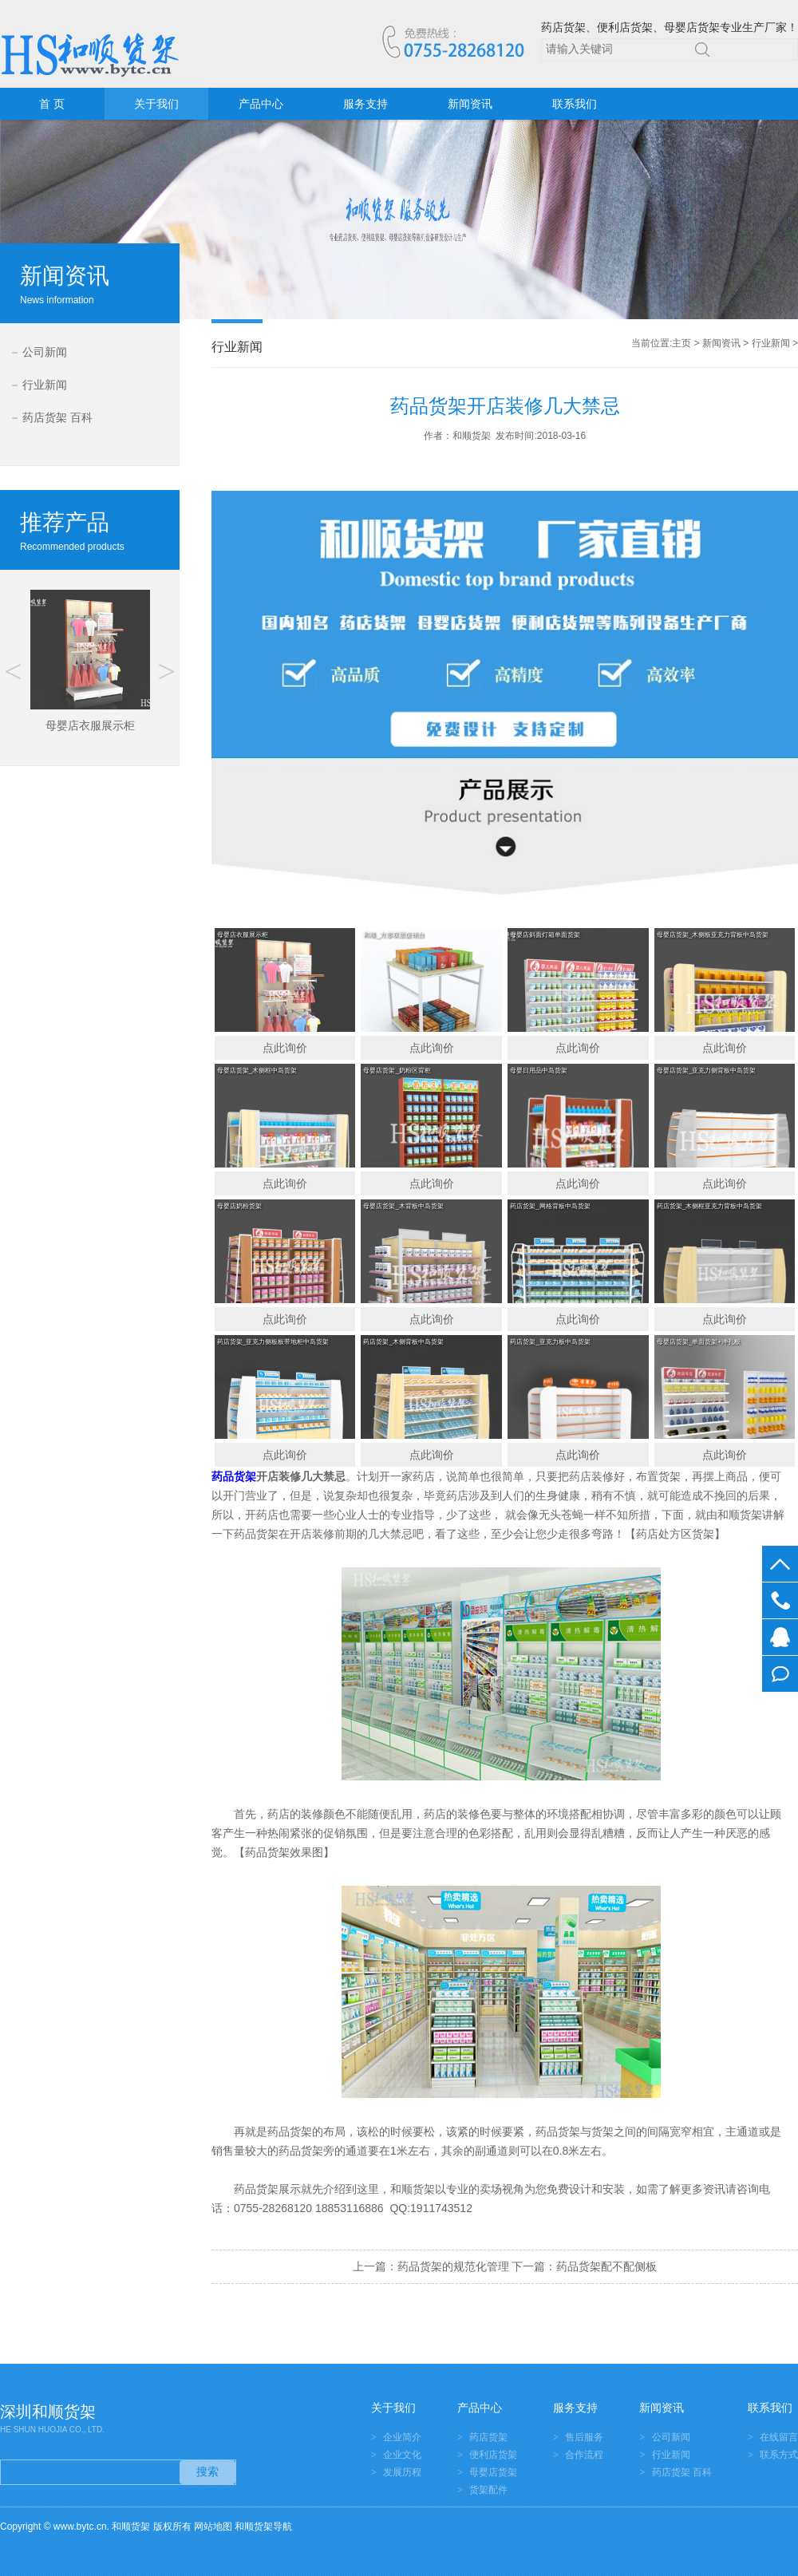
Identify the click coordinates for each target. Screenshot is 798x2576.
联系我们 (574, 103)
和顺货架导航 (263, 2526)
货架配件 (488, 2489)
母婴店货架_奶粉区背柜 (396, 1070)
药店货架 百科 (57, 417)
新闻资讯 (470, 103)
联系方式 (779, 2454)
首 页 (52, 103)
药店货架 (488, 2437)
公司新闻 (44, 352)
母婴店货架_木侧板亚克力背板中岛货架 (712, 934)
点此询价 (285, 1047)
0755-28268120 (780, 1600)
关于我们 (156, 103)
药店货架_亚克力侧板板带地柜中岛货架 (273, 1341)
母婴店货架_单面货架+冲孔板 (699, 1341)
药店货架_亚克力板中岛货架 (550, 1341)
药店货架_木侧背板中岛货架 (403, 1341)
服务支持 (365, 103)
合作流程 (584, 2454)
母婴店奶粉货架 (239, 1206)
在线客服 (780, 1637)
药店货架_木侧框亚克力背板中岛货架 (709, 1206)
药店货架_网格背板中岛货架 (550, 1206)
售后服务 (584, 2437)
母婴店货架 (493, 2472)
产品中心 (261, 103)
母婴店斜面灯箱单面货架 (545, 934)
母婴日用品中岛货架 (538, 1070)
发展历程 (402, 2472)
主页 (681, 343)
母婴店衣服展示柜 (242, 934)
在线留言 (780, 1674)
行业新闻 (44, 384)
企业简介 (402, 2437)
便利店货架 (493, 2454)
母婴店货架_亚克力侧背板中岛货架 (706, 1070)
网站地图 (213, 2526)
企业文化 (402, 2454)
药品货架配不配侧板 (606, 2266)
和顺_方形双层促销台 (393, 934)
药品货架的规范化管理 (453, 2266)
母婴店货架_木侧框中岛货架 (257, 1070)
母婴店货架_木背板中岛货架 (403, 1206)
